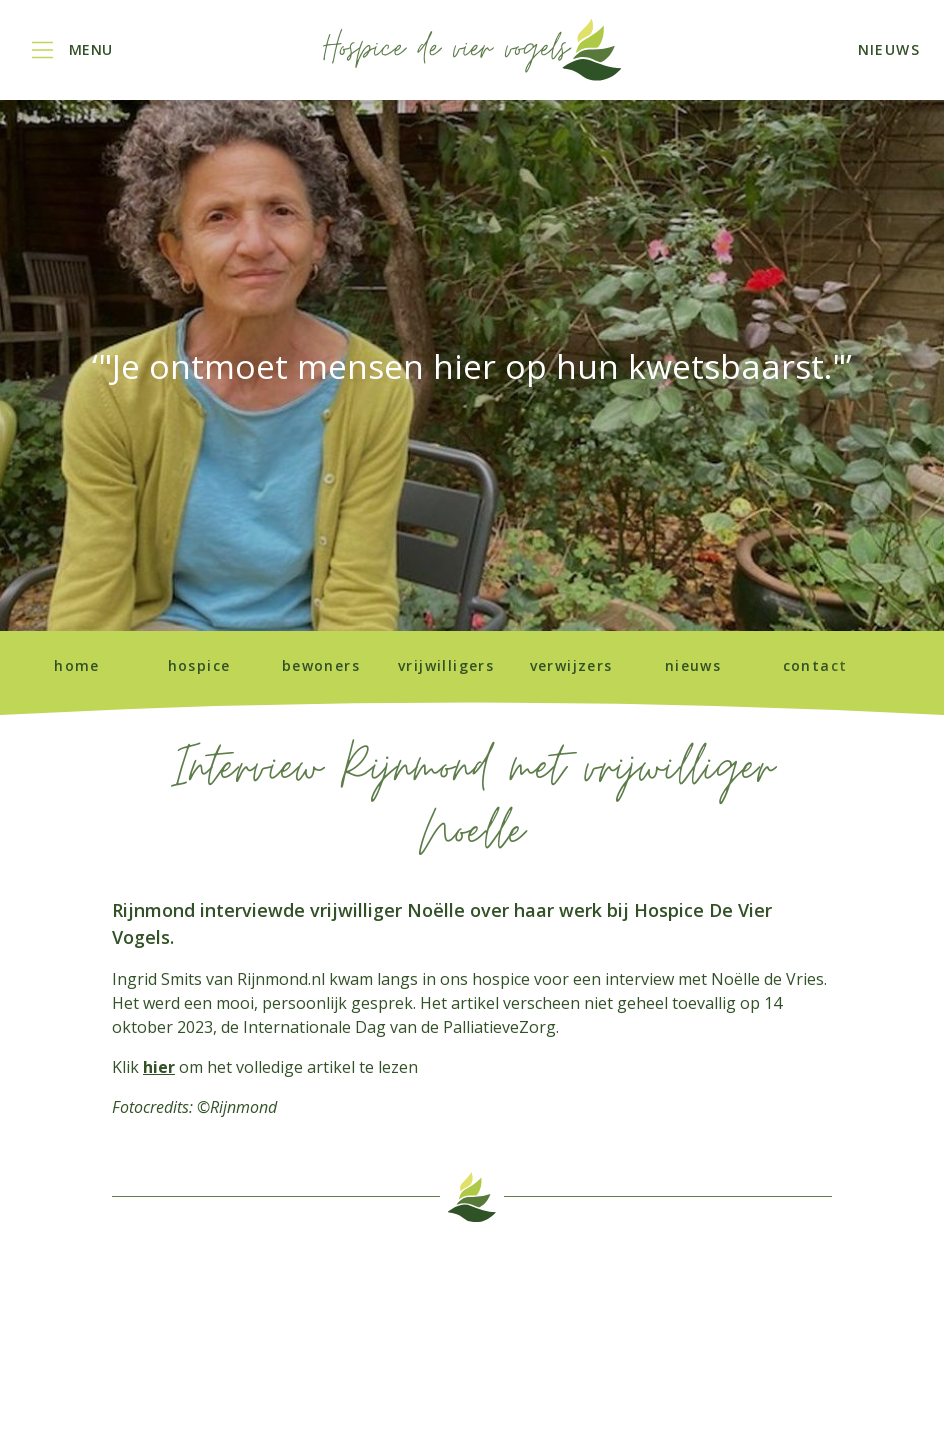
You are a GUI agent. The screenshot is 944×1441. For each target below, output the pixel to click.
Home (77, 665)
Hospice (199, 665)
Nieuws (693, 665)
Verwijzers (571, 665)
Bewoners (321, 665)
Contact (815, 665)
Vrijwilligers (446, 665)
